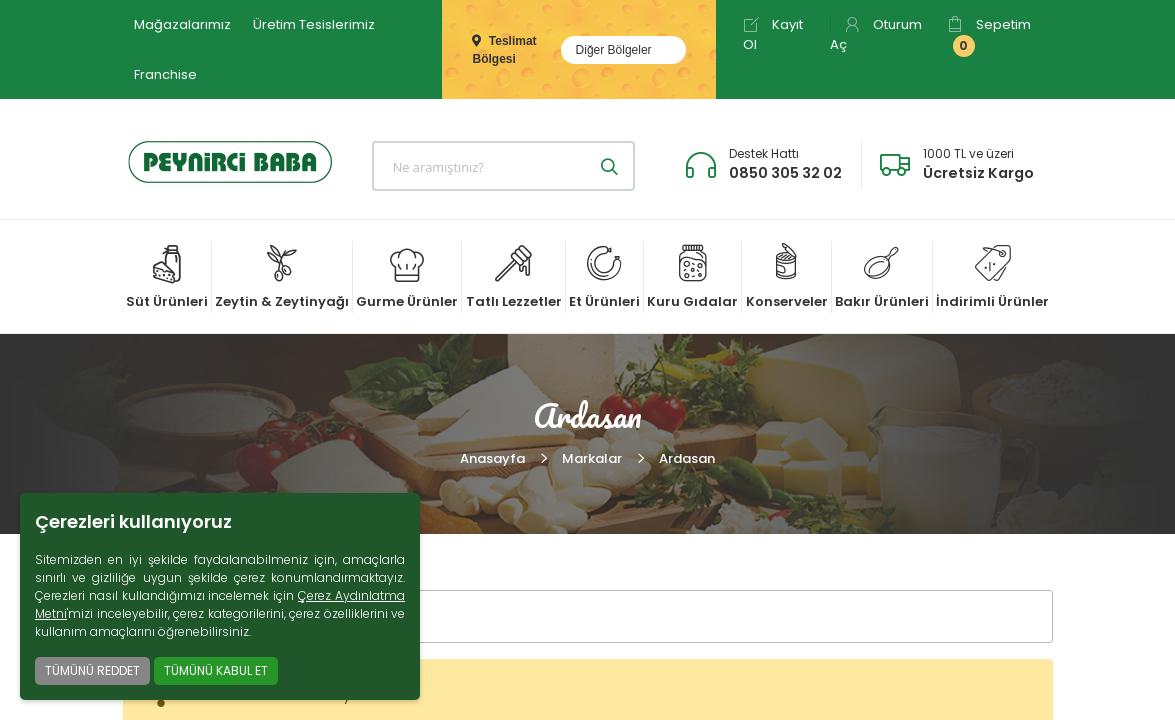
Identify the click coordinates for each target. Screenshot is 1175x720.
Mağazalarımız (182, 24)
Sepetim (989, 36)
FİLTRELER (196, 616)
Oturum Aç (876, 34)
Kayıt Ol (773, 34)
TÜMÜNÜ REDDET (92, 670)
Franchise (165, 74)
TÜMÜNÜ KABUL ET (216, 670)
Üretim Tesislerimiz (314, 24)
